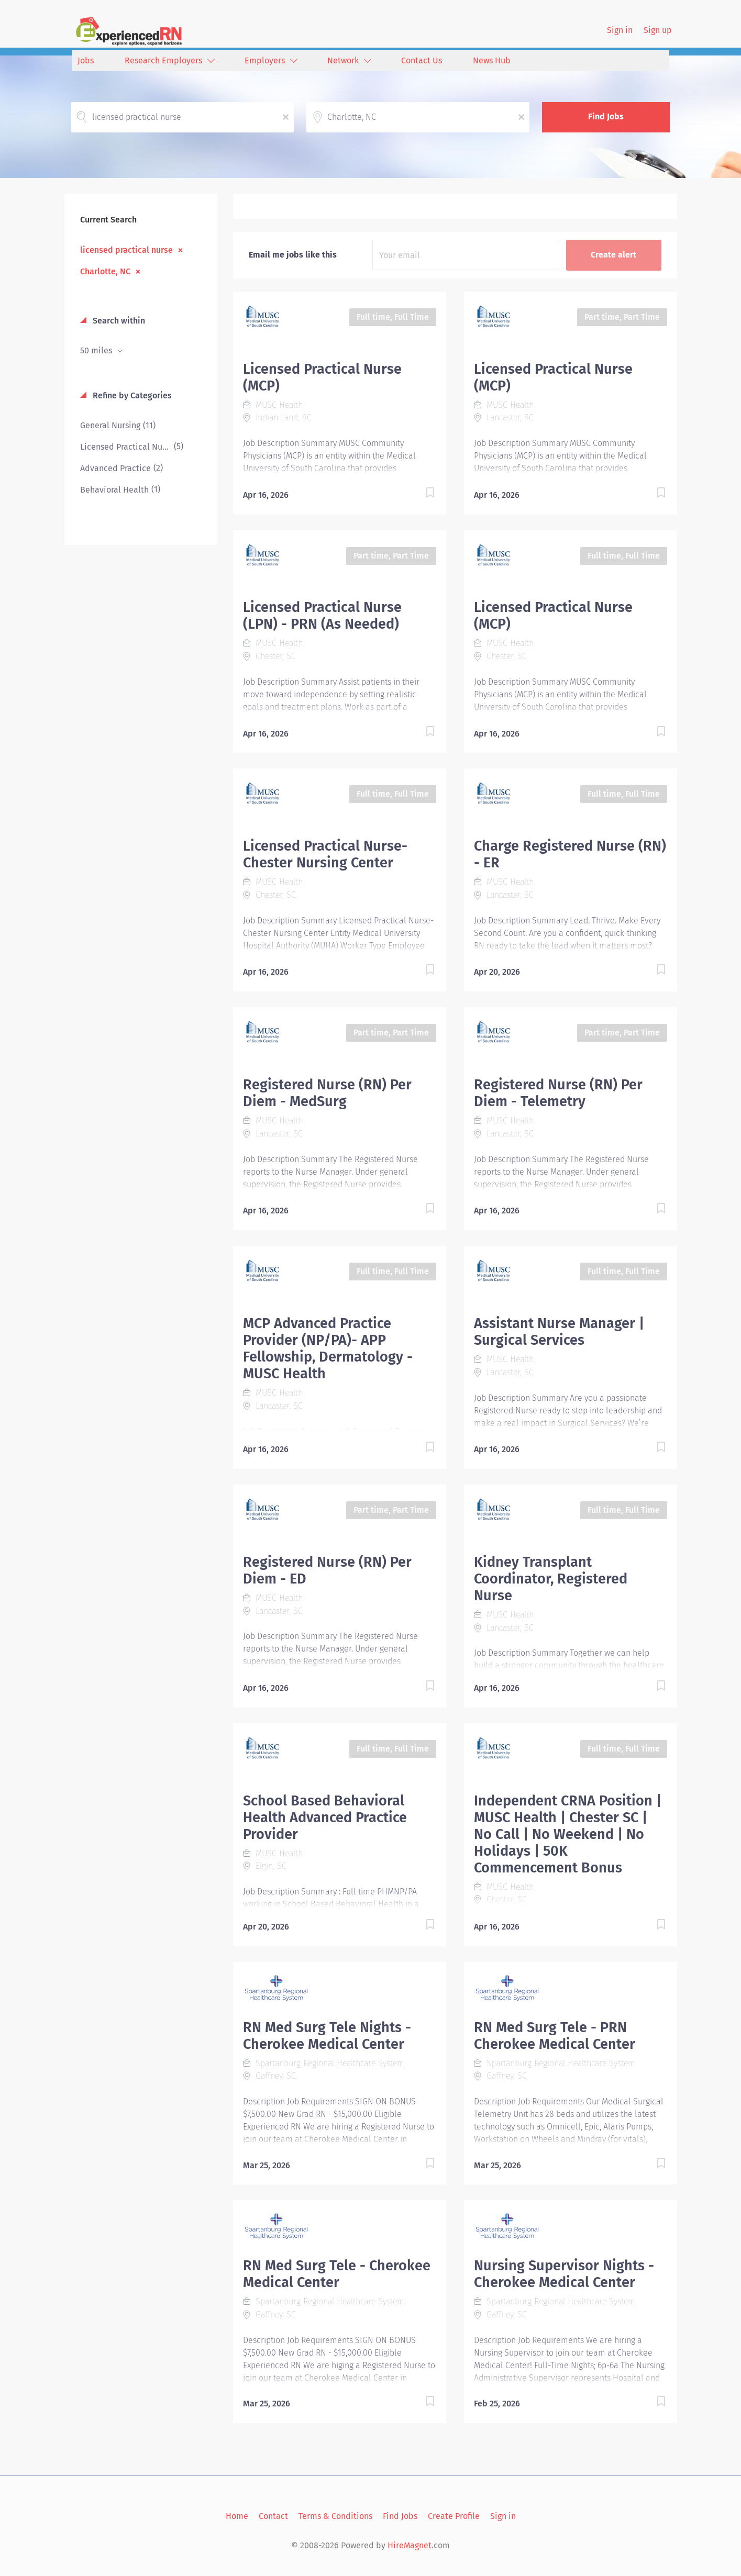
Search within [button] (118, 321)
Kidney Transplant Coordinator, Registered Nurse (550, 1579)
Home (237, 2516)
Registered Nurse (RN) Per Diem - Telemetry (558, 1093)
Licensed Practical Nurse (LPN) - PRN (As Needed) (322, 615)
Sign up (658, 30)
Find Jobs (606, 116)
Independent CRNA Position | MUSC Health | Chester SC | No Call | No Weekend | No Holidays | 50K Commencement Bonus (567, 1834)
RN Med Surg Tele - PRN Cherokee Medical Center (554, 2036)
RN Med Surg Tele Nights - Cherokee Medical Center (327, 2036)
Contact (273, 2516)
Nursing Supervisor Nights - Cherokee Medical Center (564, 2274)
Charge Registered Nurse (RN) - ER (570, 854)
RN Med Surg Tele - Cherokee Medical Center (336, 2274)
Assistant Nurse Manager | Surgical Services (559, 1331)
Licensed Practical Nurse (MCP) (322, 377)
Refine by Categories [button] (131, 395)
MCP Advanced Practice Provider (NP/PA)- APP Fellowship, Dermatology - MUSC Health (328, 1348)
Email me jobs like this (293, 255)
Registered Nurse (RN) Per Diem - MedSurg (327, 1093)
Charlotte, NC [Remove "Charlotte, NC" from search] (105, 271)
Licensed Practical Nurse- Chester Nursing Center (325, 854)
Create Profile (454, 2516)
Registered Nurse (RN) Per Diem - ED (327, 1570)
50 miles (97, 350)
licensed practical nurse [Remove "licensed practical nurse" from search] (126, 249)
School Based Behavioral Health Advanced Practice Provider (325, 1817)
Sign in (620, 30)
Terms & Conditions (335, 2516)
